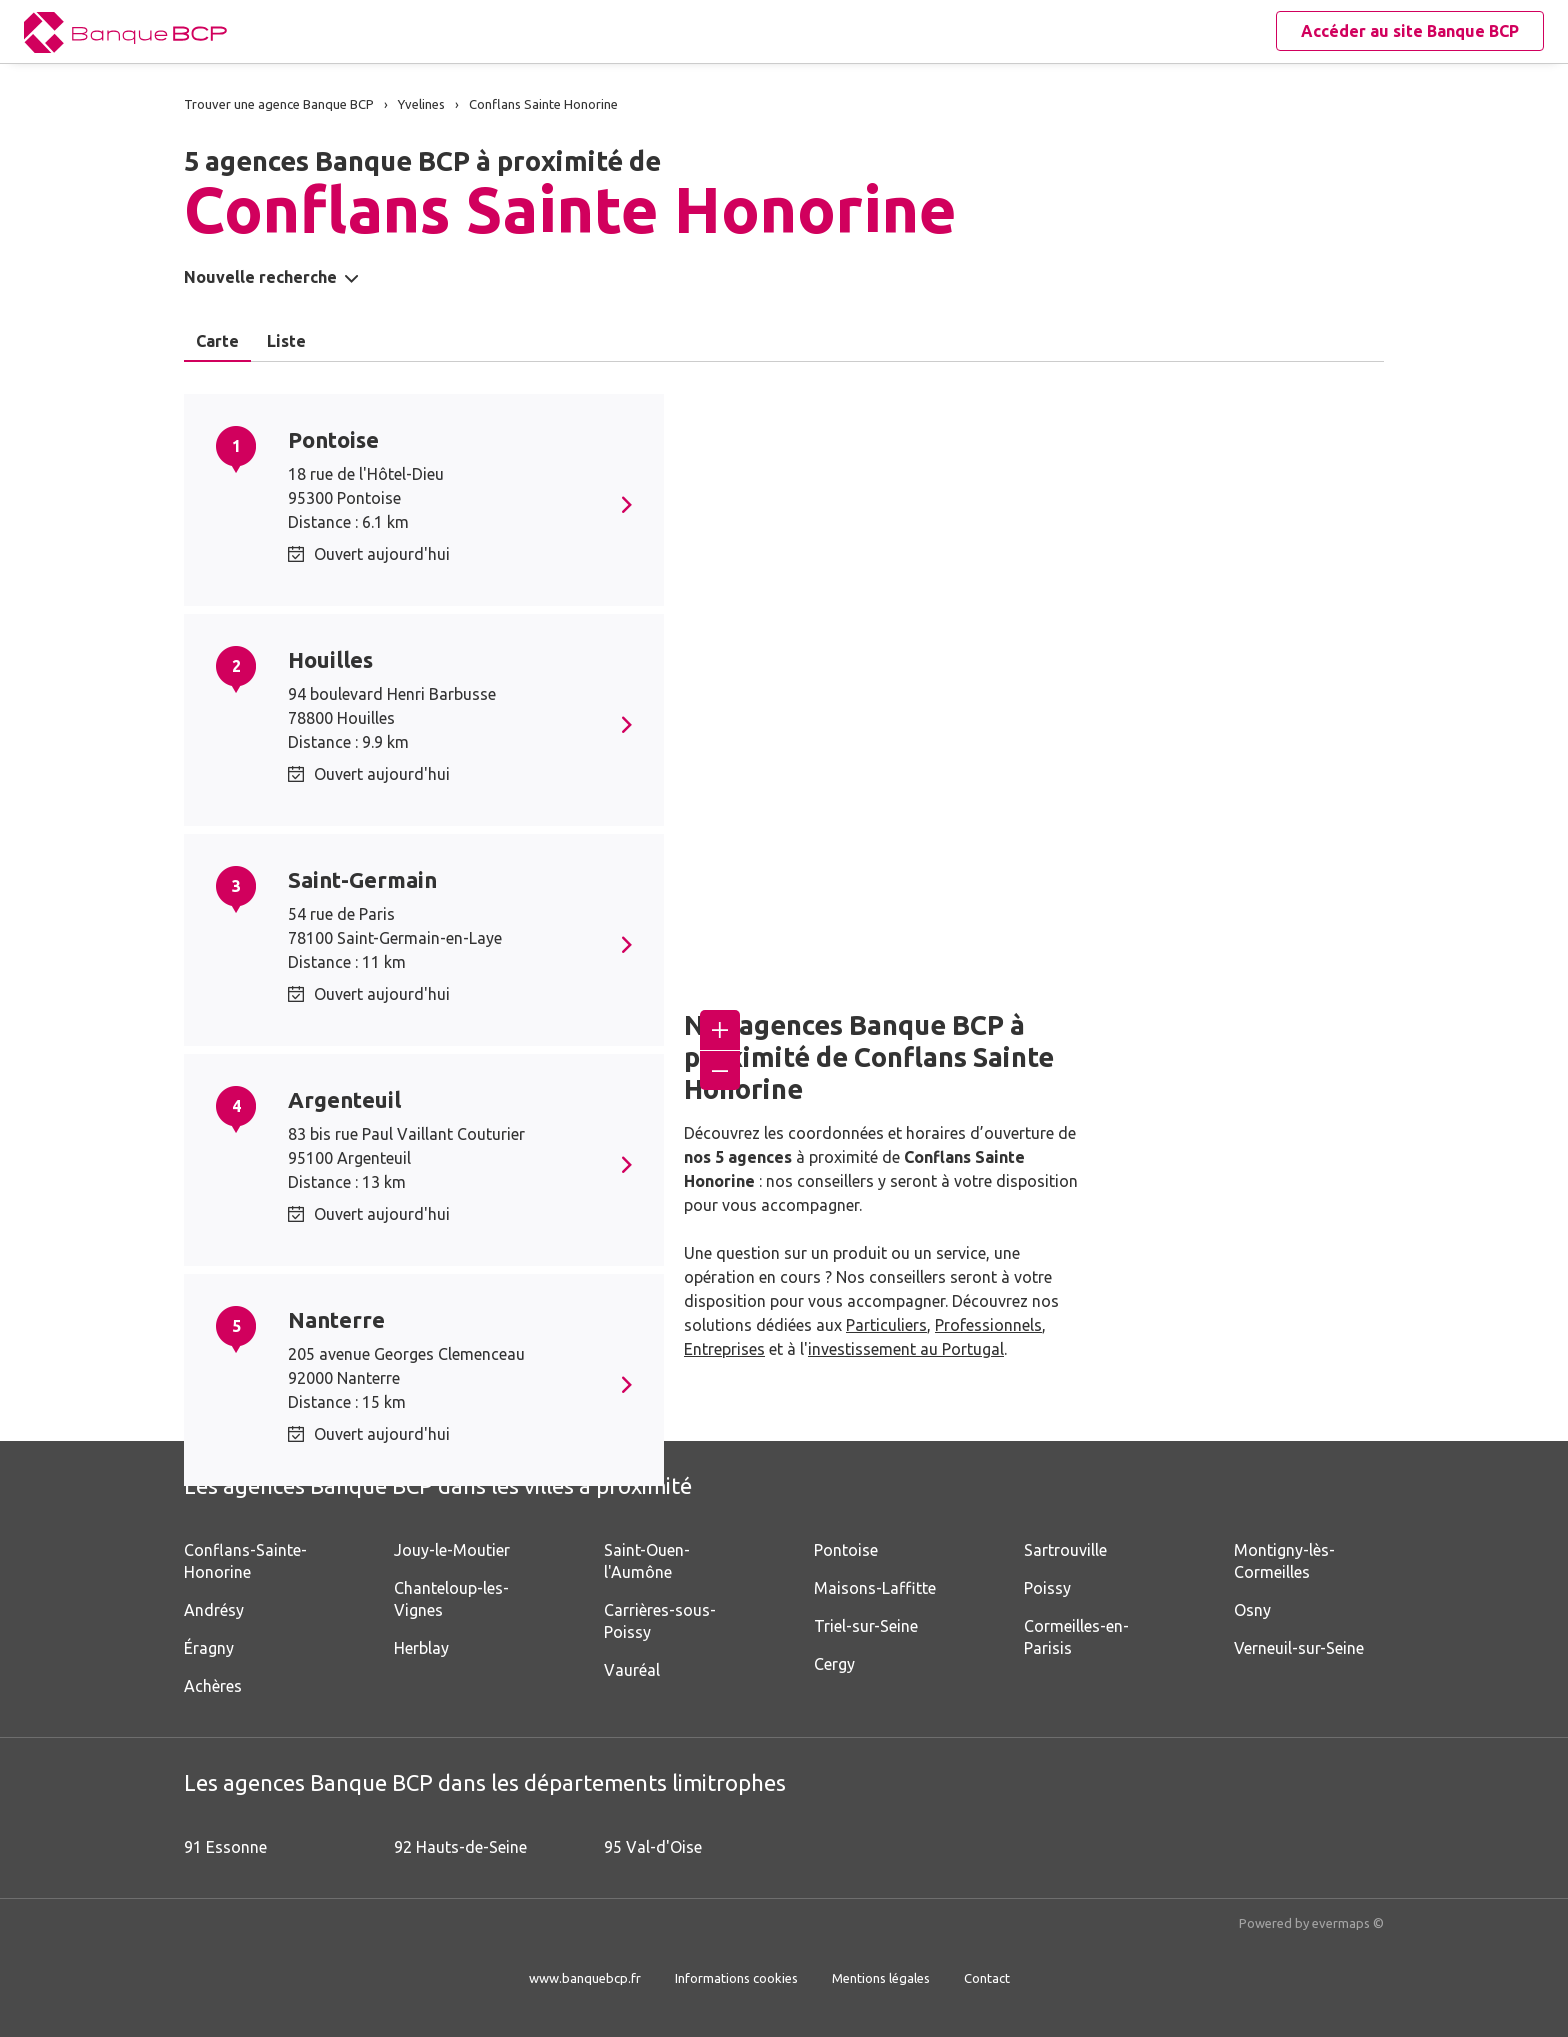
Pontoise (333, 439)
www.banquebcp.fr (585, 1978)
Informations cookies (736, 1978)
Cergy (834, 1664)
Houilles (330, 659)
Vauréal (632, 1670)
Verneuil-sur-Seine (1299, 1648)
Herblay (421, 1648)
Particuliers (886, 1325)
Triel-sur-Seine (866, 1626)
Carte (217, 341)
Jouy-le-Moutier (452, 1550)
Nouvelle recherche (260, 277)
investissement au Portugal (906, 1349)
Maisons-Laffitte (875, 1588)
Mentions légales (881, 1978)
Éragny (209, 1648)
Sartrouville (1065, 1550)
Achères (213, 1686)
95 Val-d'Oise (653, 1847)
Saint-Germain (362, 879)
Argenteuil (344, 1099)
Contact (987, 1978)
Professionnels (988, 1325)
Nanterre (336, 1319)
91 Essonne (225, 1847)
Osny (1252, 1610)
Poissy (1047, 1588)
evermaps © (1348, 1923)
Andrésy (214, 1610)
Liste (286, 341)
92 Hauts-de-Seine (460, 1847)
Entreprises (724, 1349)
